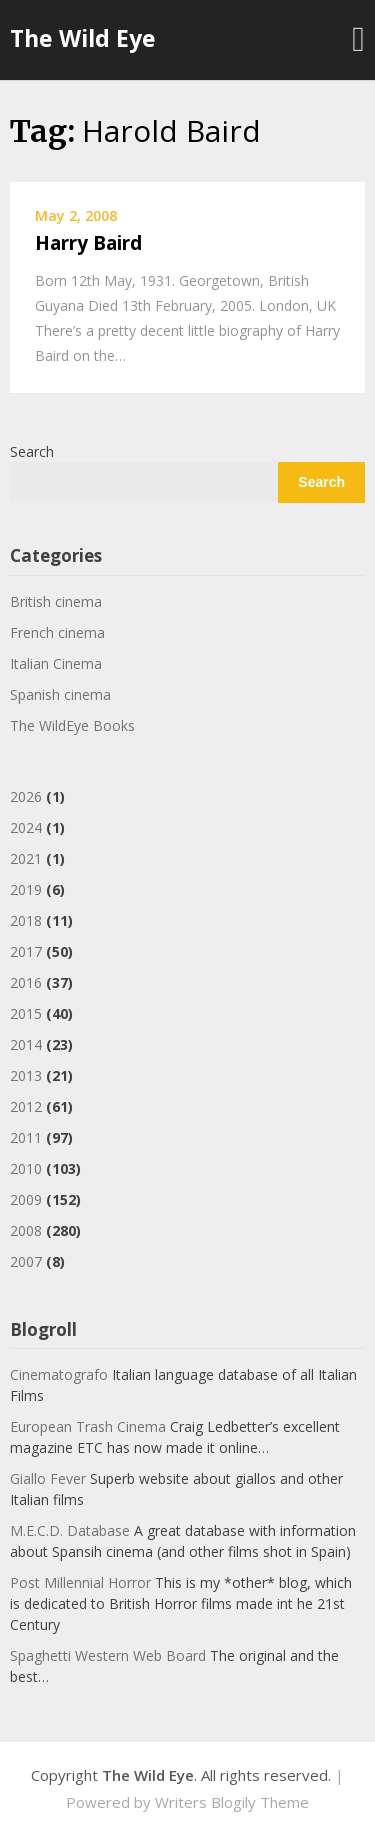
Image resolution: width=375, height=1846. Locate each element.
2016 (26, 982)
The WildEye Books (72, 725)
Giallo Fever (48, 1478)
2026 (26, 796)
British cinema (56, 601)
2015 (26, 1013)
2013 (26, 1075)
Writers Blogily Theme (232, 1802)
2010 (26, 1168)
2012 (26, 1106)
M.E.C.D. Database (70, 1530)
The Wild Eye (83, 38)
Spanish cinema (60, 694)
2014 (26, 1044)
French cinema (57, 632)
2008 (26, 1230)
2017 (26, 951)
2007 (26, 1261)
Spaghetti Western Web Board (108, 1655)
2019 (26, 889)
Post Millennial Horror (80, 1582)
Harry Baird (88, 243)
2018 (26, 920)
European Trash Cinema (88, 1426)
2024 (26, 827)
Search (32, 451)
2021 (26, 858)
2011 (26, 1137)
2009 (26, 1199)
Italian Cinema (56, 663)
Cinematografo (59, 1374)
